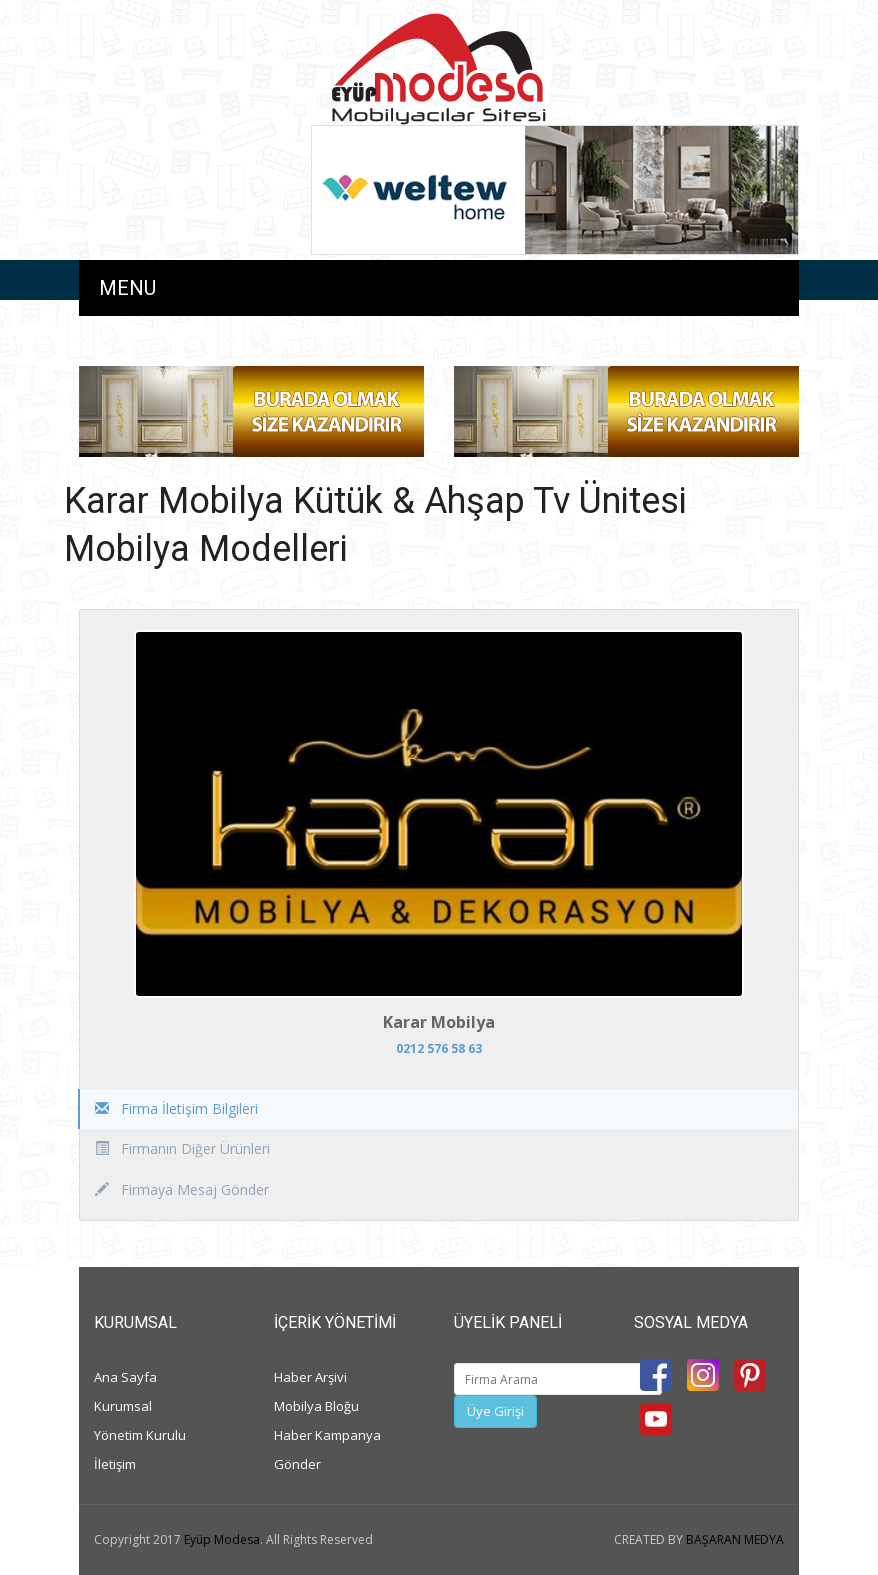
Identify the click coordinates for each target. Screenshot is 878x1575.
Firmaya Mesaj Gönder (182, 1189)
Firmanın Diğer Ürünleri (182, 1148)
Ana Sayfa (125, 1377)
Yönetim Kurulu (140, 1435)
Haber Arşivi (310, 1377)
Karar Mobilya (439, 1022)
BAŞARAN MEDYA (735, 1539)
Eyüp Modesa (222, 1539)
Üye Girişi (495, 1411)
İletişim (115, 1464)
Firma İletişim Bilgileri (176, 1108)
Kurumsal (123, 1406)
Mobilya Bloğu (316, 1406)
